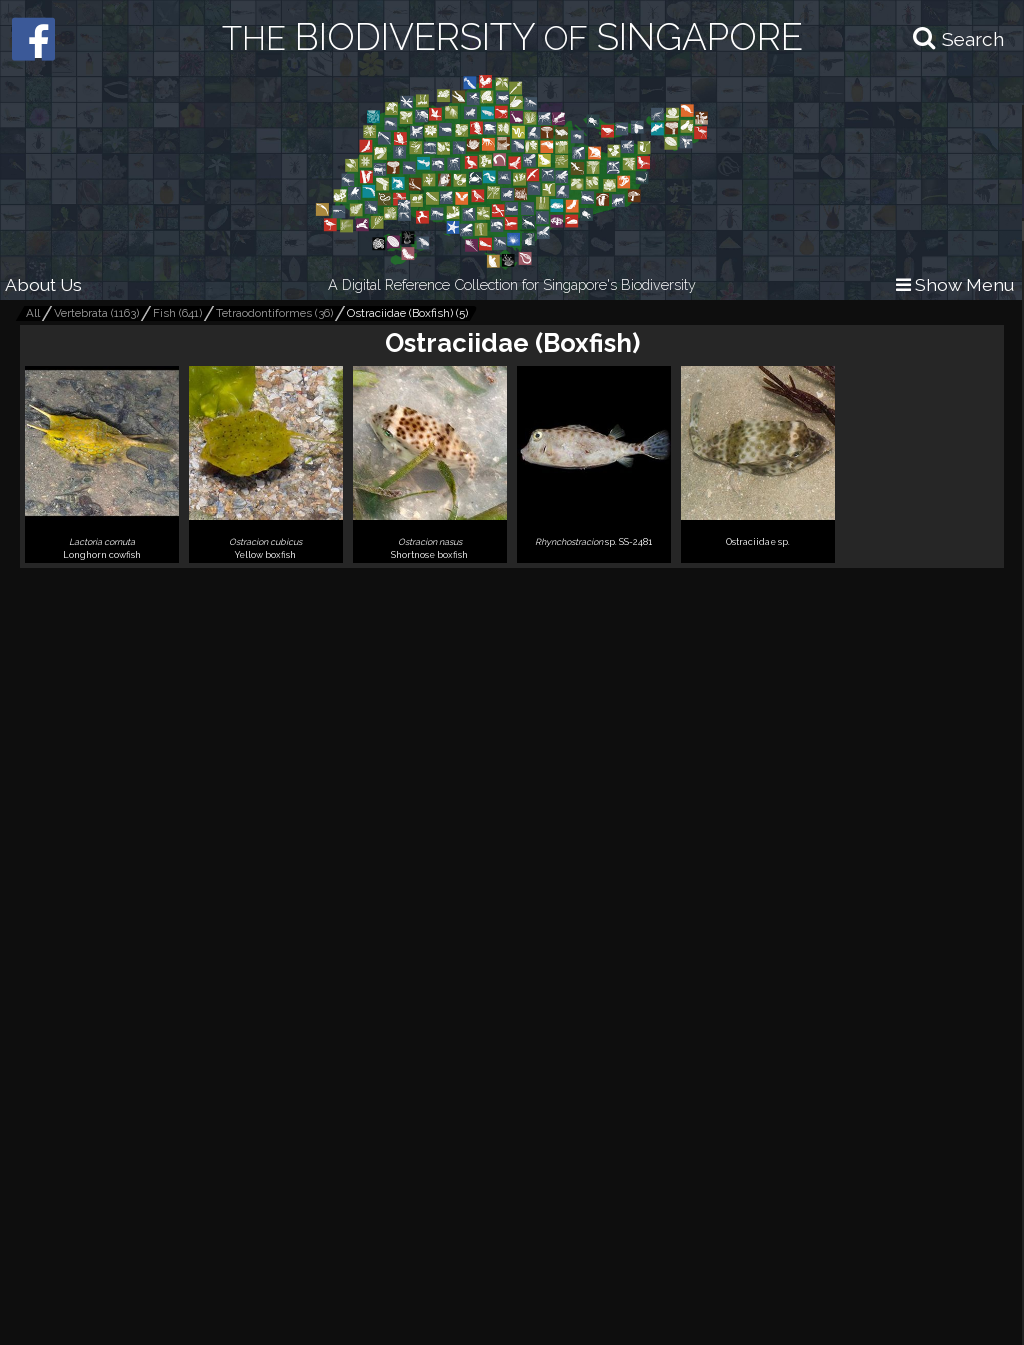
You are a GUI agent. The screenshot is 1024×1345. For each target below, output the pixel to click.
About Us (43, 284)
